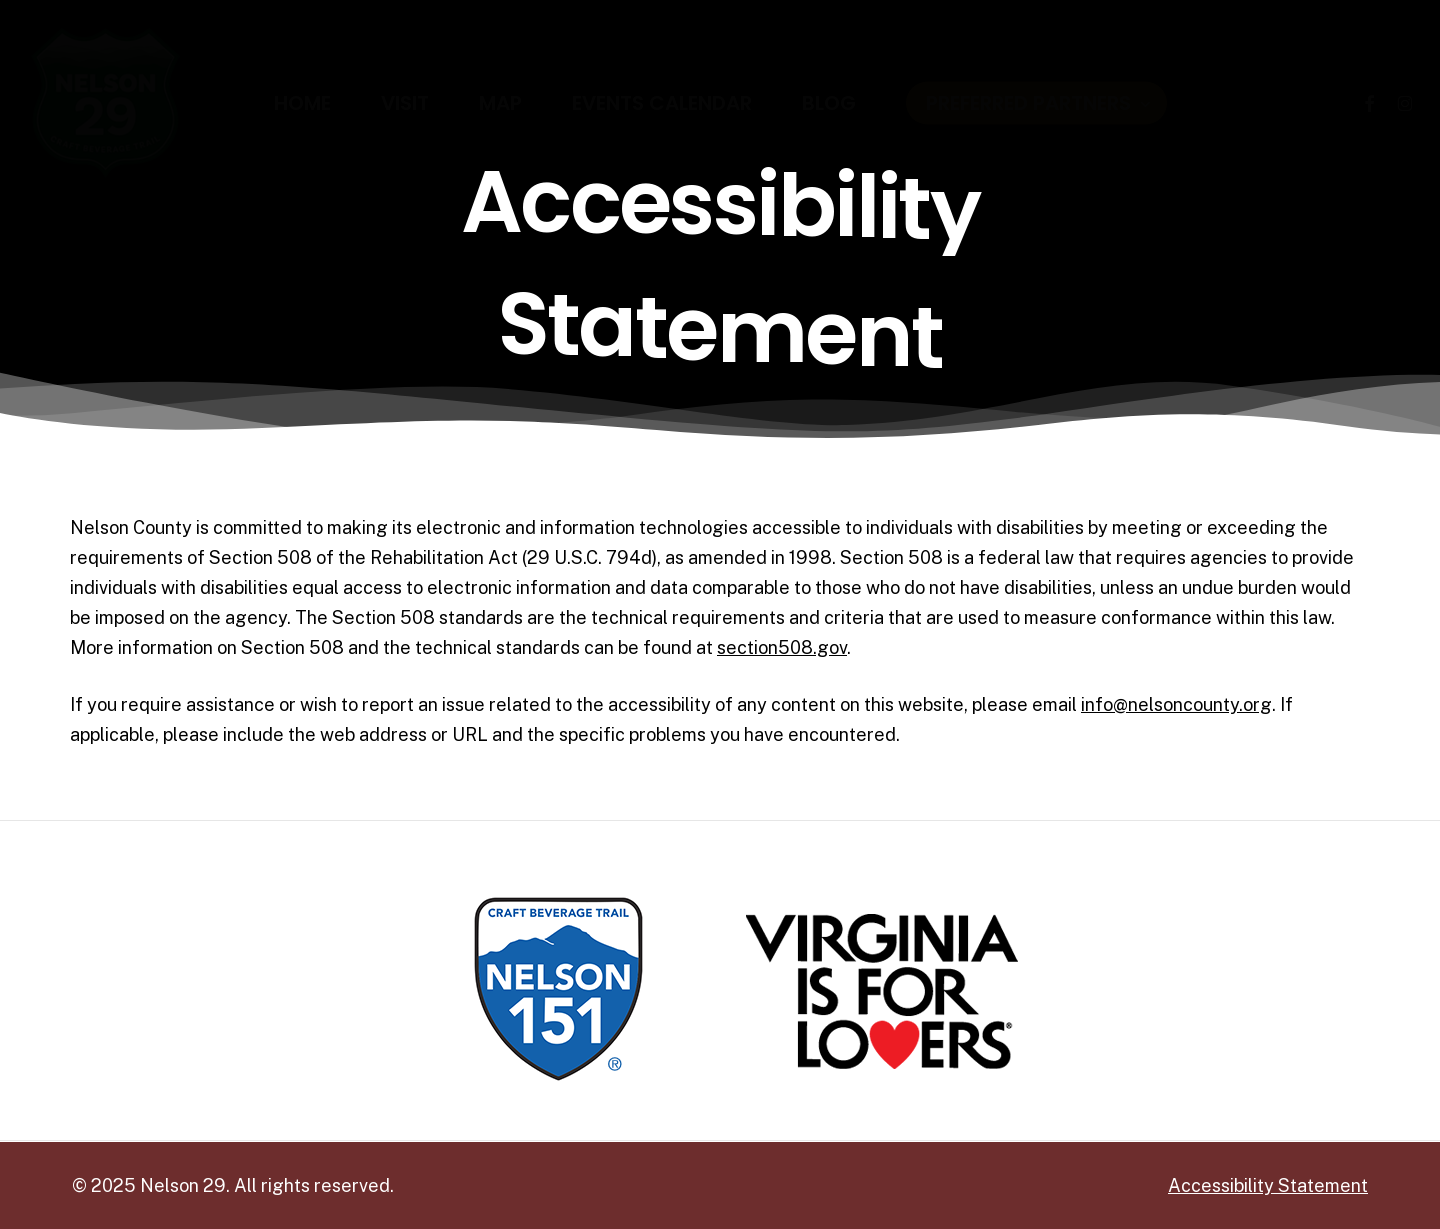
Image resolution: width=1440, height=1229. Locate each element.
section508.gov (782, 647)
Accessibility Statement (1268, 1185)
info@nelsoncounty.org (1176, 704)
